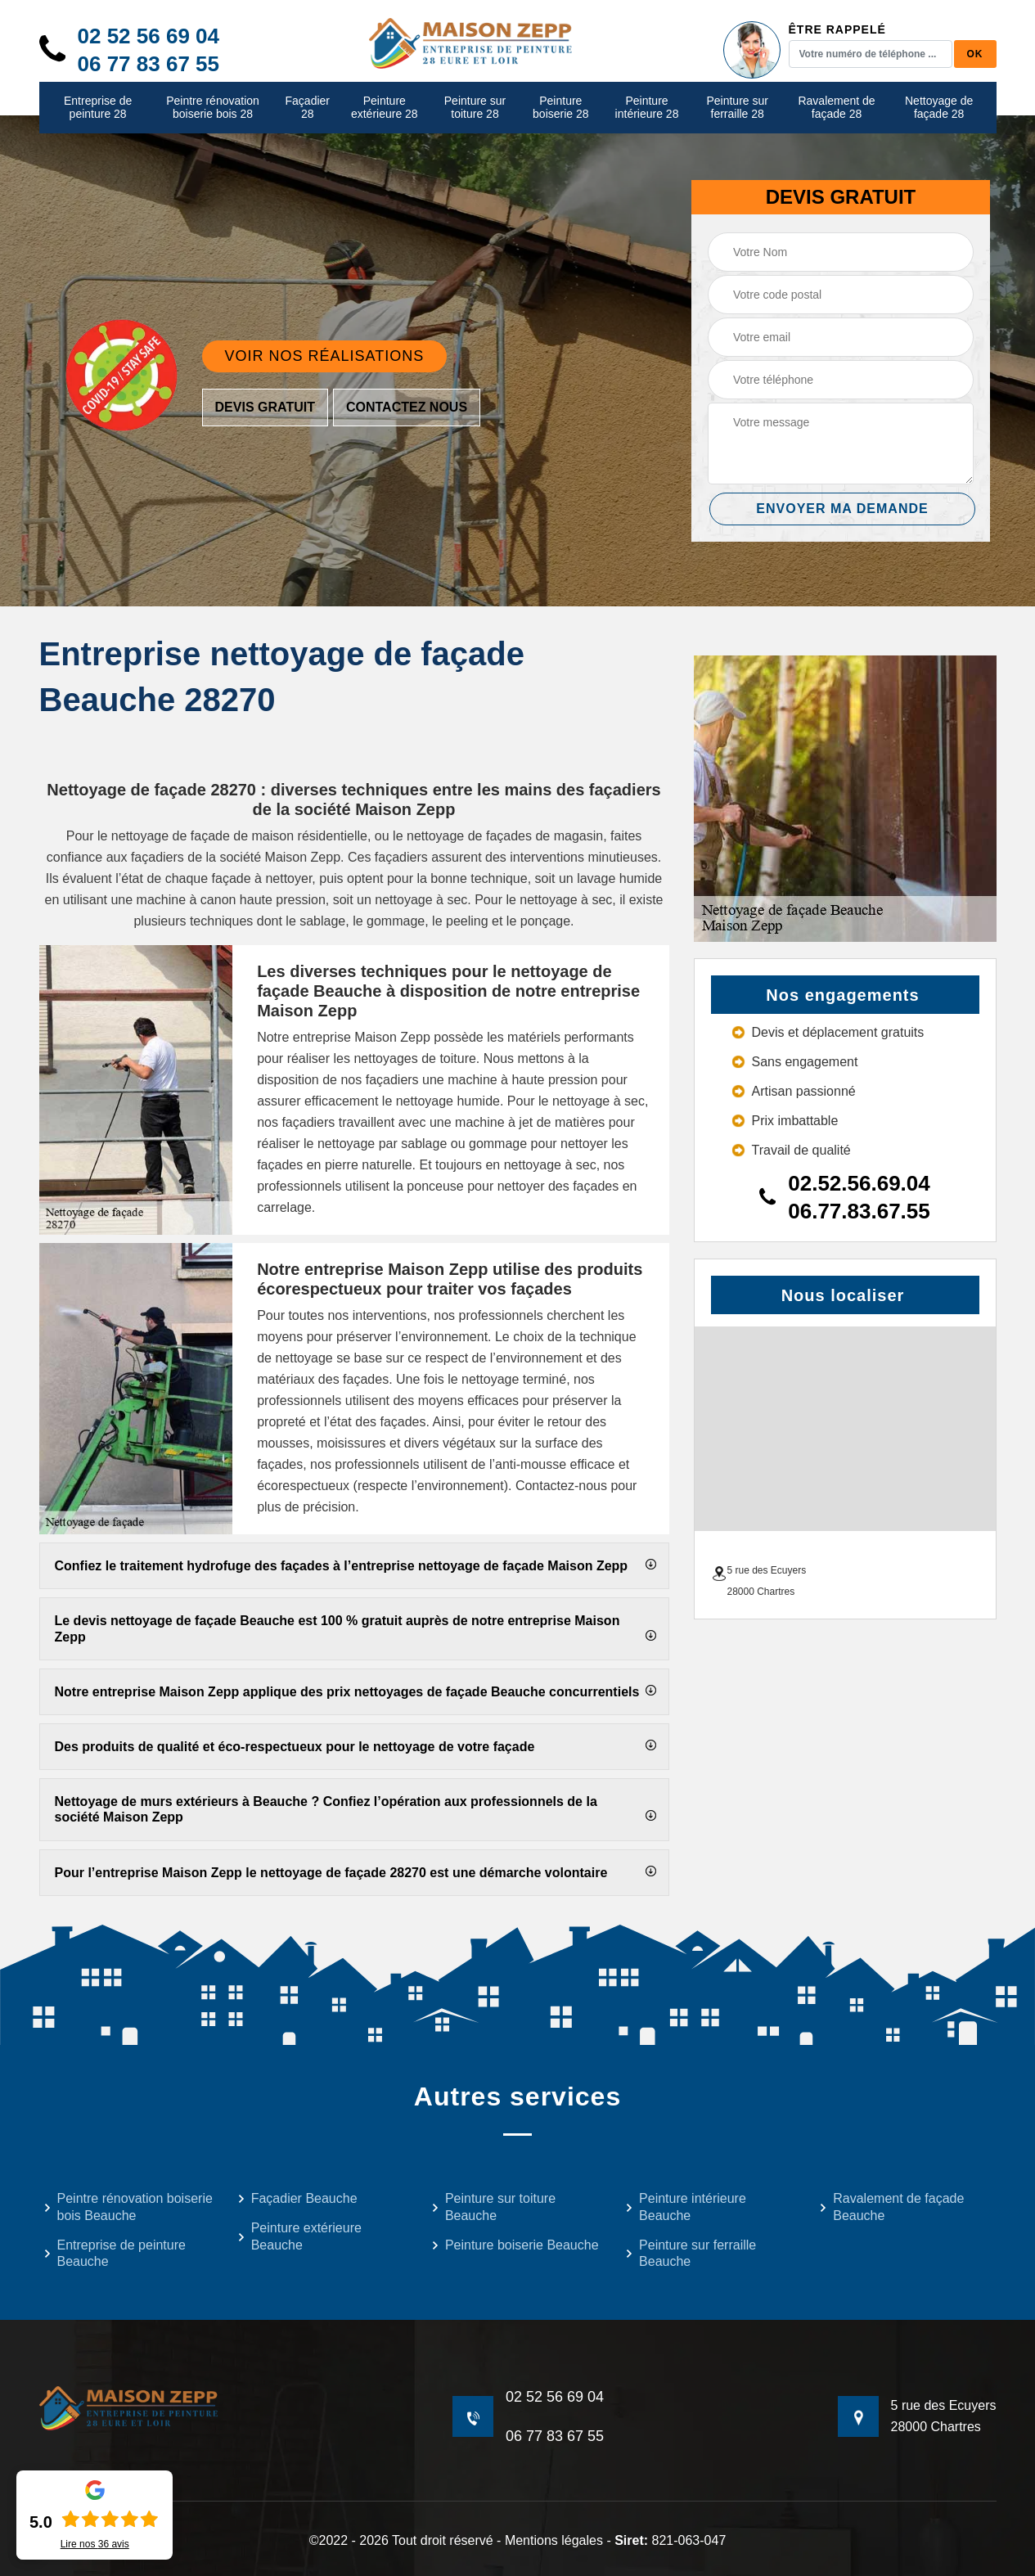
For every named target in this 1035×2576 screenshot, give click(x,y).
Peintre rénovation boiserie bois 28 (212, 107)
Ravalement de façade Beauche (891, 2206)
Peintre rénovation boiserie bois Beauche (128, 2206)
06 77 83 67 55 (149, 64)
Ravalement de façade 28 (836, 107)
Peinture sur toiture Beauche (493, 2206)
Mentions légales (554, 2540)
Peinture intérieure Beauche (685, 2206)
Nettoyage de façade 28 (939, 107)
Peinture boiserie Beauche (515, 2245)
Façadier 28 (308, 107)
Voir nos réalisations (325, 356)
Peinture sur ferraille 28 (736, 107)
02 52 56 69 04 (149, 36)
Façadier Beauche (297, 2198)
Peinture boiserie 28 (561, 107)
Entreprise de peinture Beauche (114, 2253)
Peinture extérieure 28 (384, 107)
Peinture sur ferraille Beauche (690, 2253)
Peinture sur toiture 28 (475, 107)
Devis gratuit (265, 407)
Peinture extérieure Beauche (299, 2236)
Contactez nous (406, 407)
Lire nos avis (95, 2544)
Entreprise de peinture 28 (98, 107)
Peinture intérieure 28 (647, 107)
